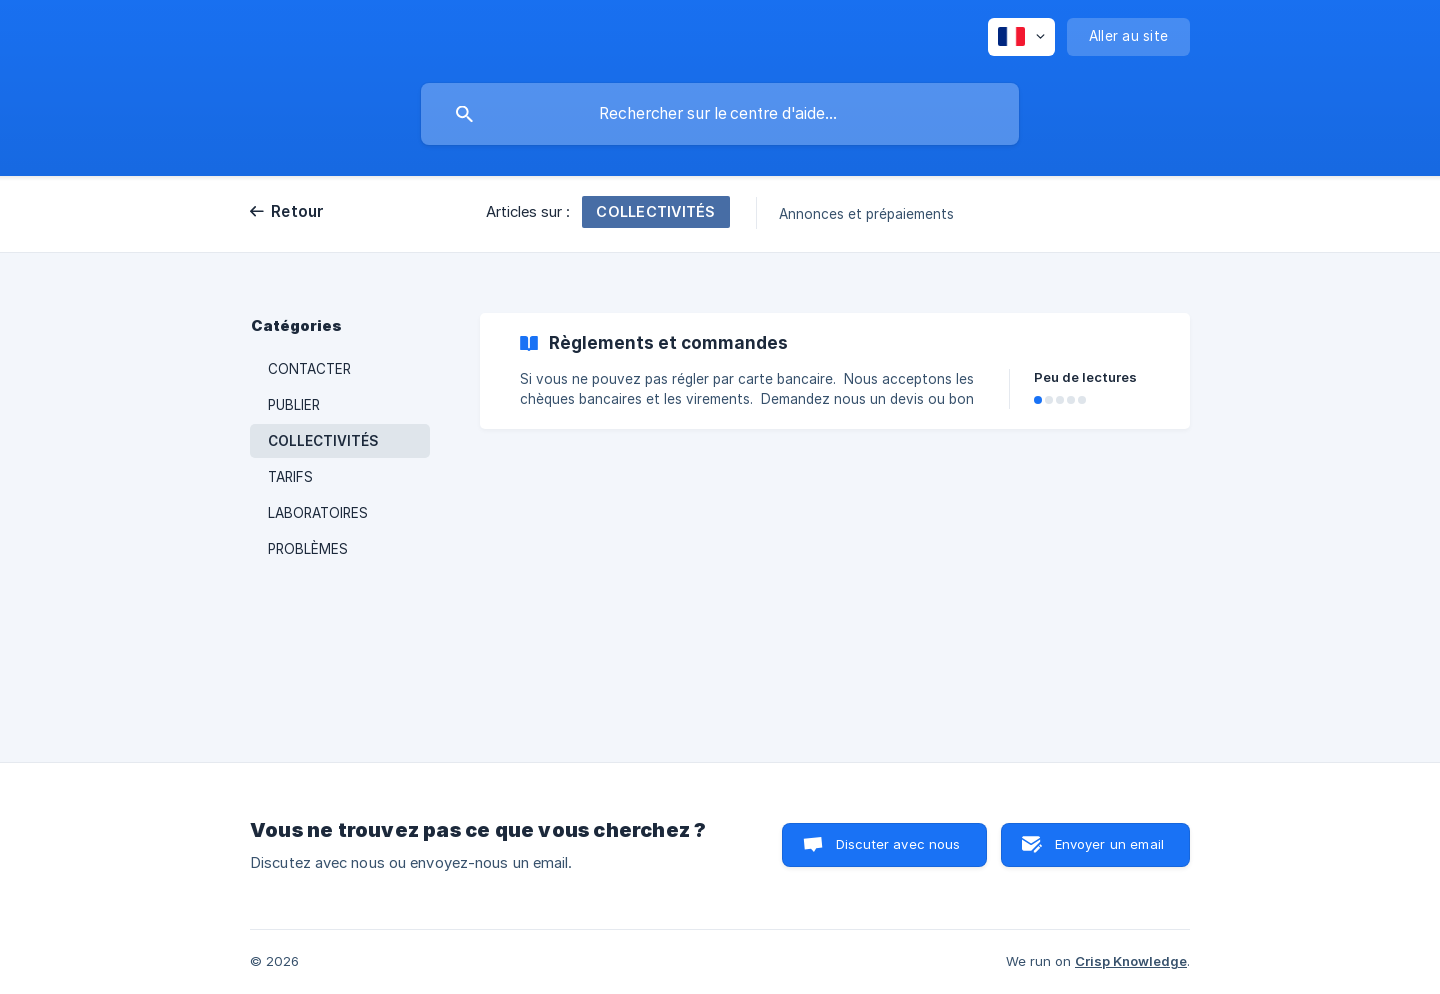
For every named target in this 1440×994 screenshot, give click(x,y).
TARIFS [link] (290, 477)
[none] (1021, 37)
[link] (835, 371)
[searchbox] (720, 114)
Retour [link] (298, 211)
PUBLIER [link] (294, 405)
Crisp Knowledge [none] (1131, 961)
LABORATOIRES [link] (318, 513)
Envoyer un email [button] (1109, 844)
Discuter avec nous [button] (898, 844)
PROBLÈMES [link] (308, 549)
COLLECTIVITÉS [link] (323, 441)
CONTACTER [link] (309, 369)
